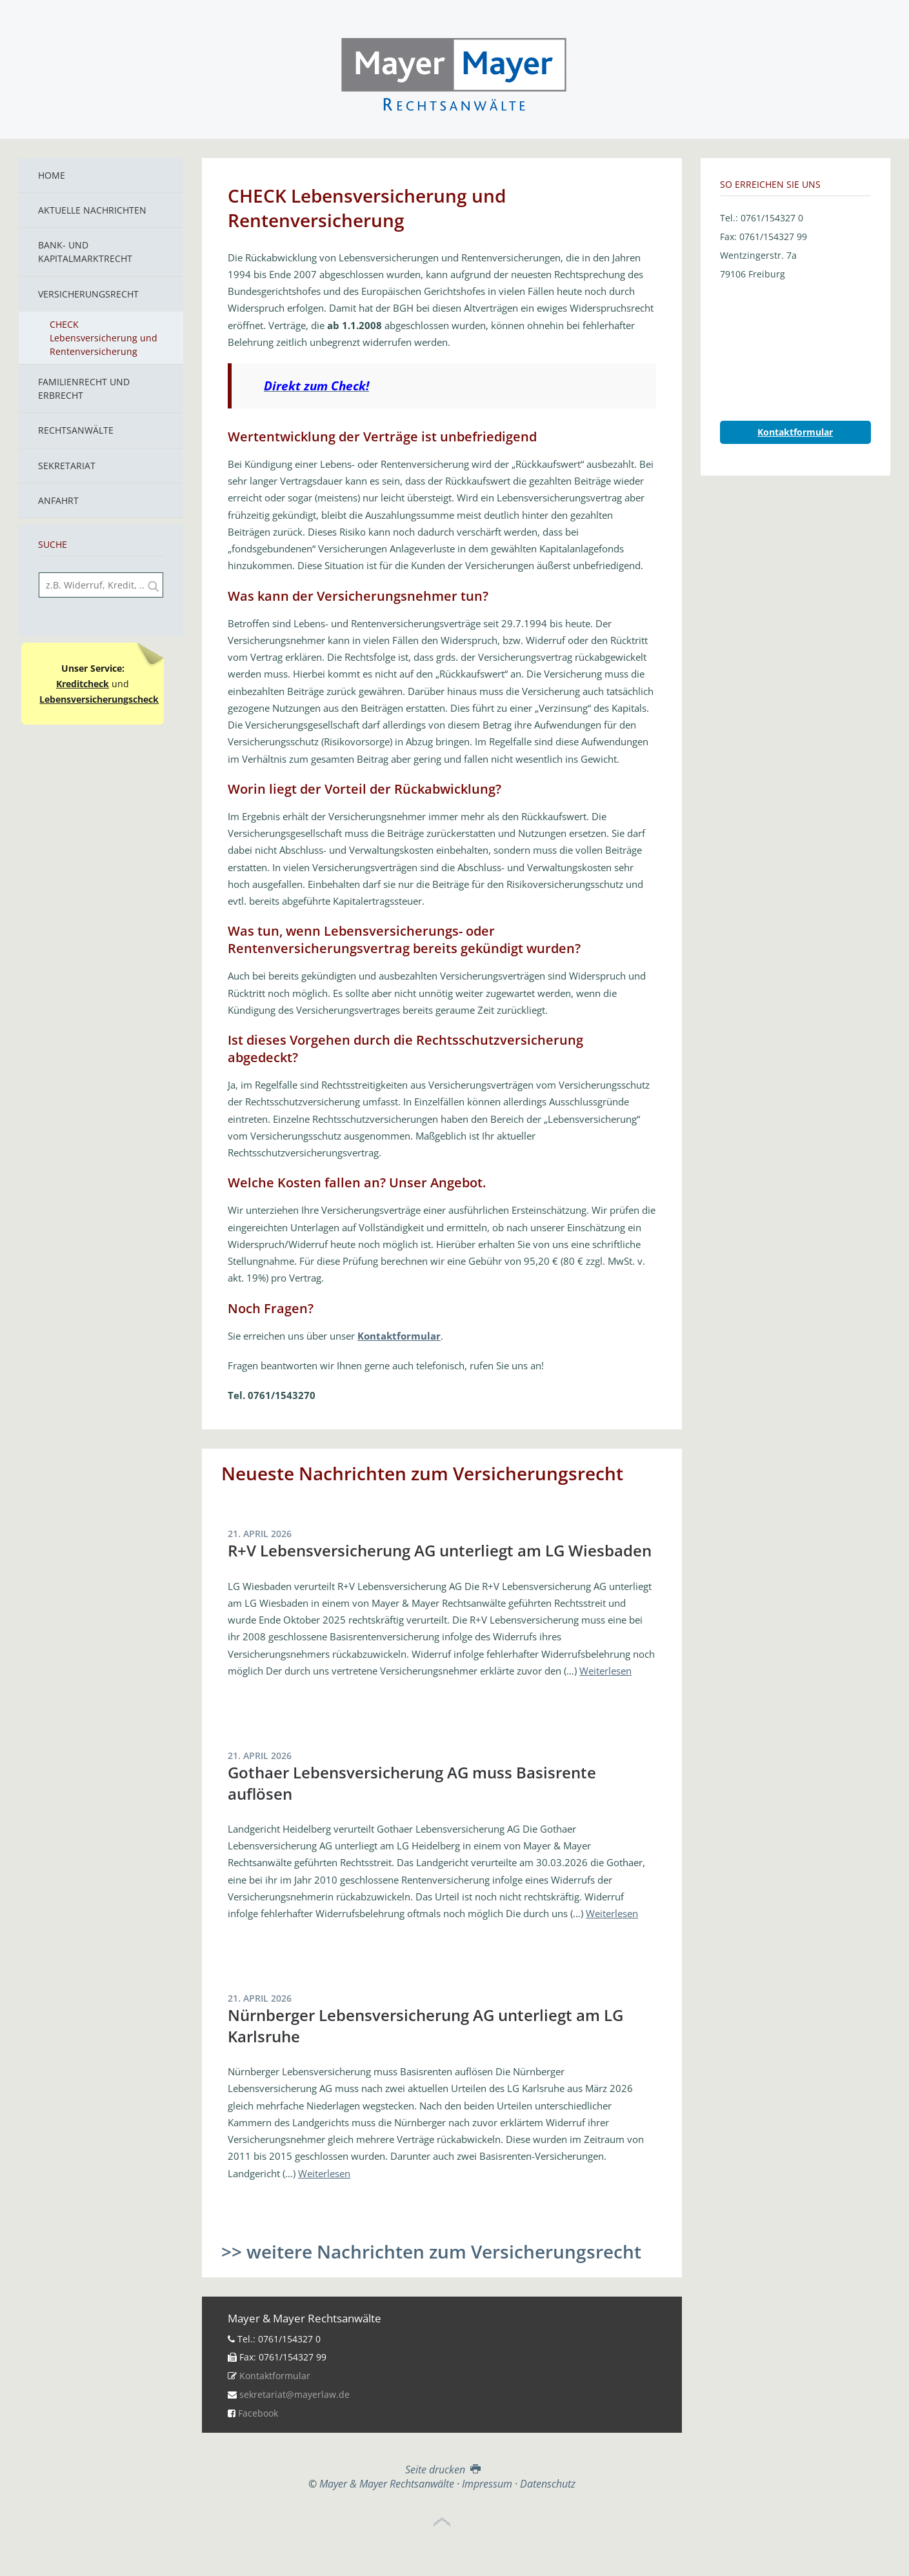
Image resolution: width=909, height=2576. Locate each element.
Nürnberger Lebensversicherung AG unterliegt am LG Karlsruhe (425, 2025)
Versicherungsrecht (88, 294)
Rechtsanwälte (76, 430)
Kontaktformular (274, 2376)
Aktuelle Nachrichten (92, 210)
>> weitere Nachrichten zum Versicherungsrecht (431, 2251)
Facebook (258, 2413)
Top (442, 2522)
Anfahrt (58, 500)
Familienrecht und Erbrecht (84, 388)
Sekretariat (66, 465)
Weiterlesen (605, 1670)
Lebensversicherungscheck (99, 699)
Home (51, 175)
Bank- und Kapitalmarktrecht (85, 252)
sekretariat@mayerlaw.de (294, 2394)
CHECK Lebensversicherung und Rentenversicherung (103, 337)
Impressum (487, 2484)
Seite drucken (442, 2469)
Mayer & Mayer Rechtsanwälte (454, 72)
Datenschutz (547, 2484)
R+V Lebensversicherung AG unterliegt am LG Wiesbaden (440, 1550)
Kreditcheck (82, 684)
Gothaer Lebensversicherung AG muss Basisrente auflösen (412, 1783)
